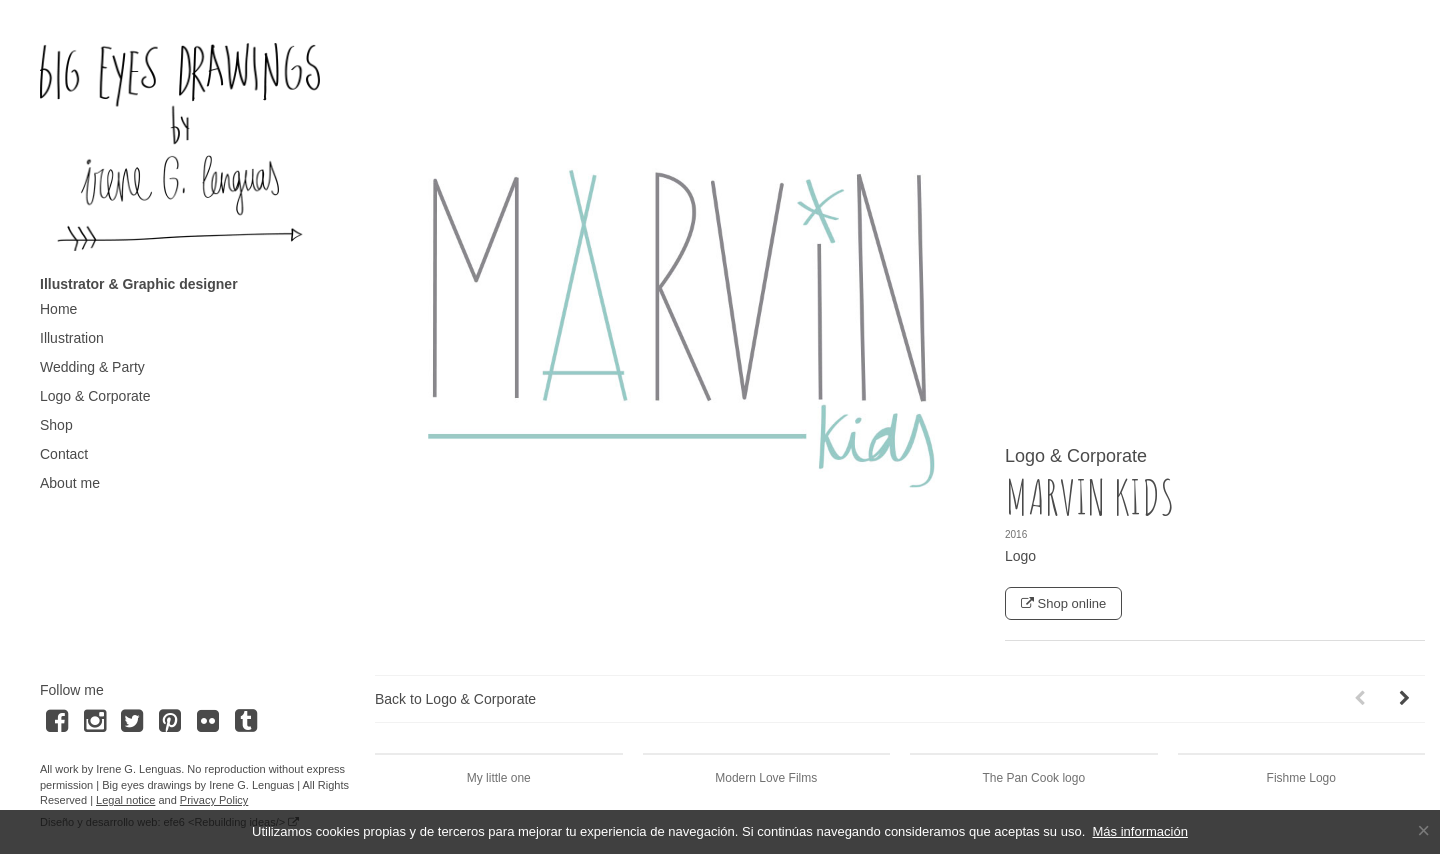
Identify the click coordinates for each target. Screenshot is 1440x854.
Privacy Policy (214, 800)
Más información (1140, 831)
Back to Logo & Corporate (455, 699)
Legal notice (125, 800)
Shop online (1063, 603)
